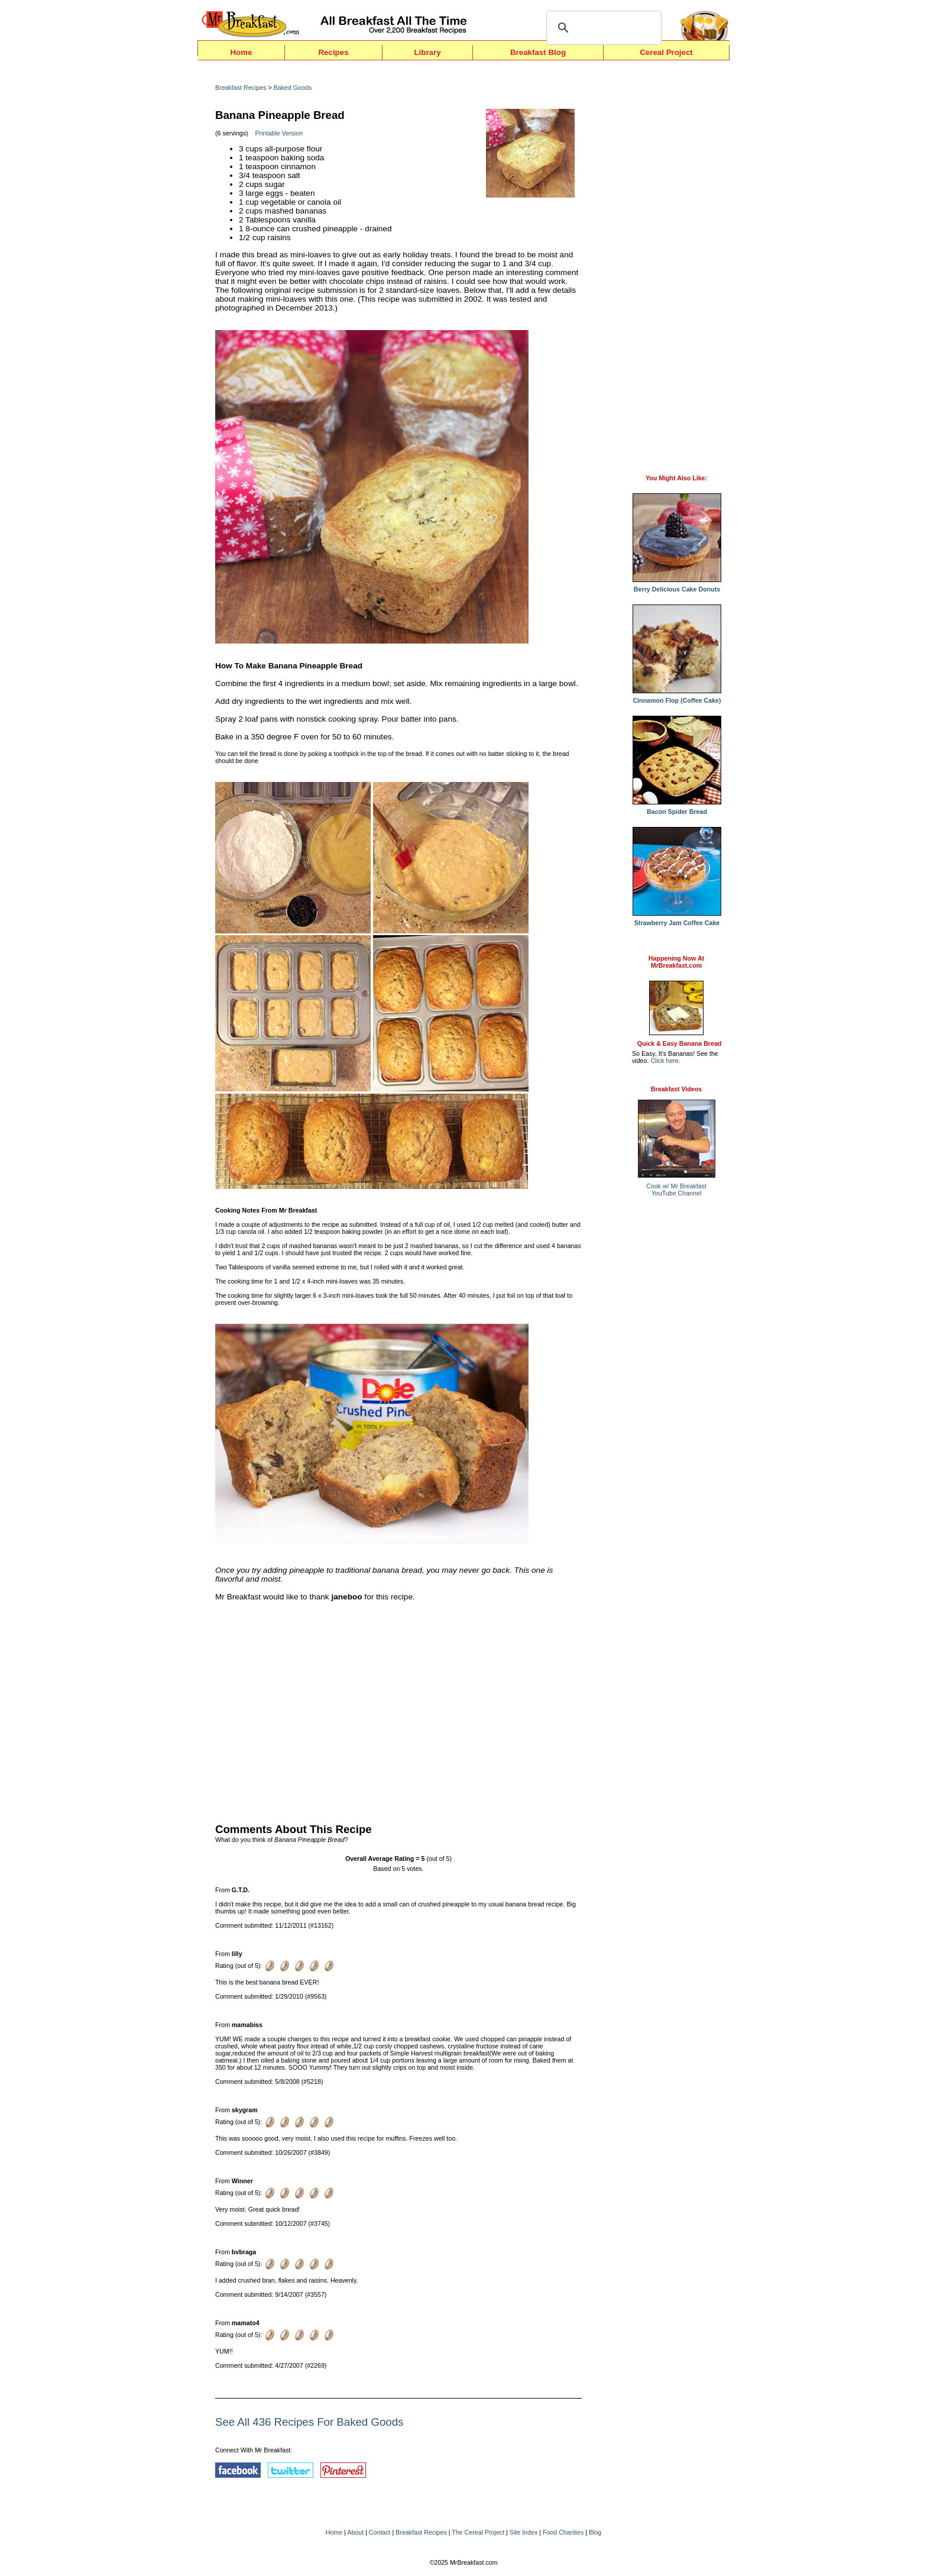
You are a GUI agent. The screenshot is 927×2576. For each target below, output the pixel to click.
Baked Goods (293, 87)
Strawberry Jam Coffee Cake (677, 919)
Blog (595, 2532)
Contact (380, 2532)
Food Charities (563, 2532)
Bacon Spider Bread (677, 808)
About (355, 2532)
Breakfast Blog (538, 52)
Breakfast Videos (676, 1089)
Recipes (333, 52)
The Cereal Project (478, 2532)
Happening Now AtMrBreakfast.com (676, 962)
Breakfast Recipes (240, 87)
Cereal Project (666, 52)
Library (427, 52)
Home (241, 52)
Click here (664, 1060)
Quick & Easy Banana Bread (679, 1043)
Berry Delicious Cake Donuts (677, 586)
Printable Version (279, 133)
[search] (602, 28)
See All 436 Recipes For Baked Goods (309, 2422)
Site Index (523, 2532)
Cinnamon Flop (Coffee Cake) (677, 697)
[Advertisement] (398, 1709)
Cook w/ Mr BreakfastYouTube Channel (676, 1189)
